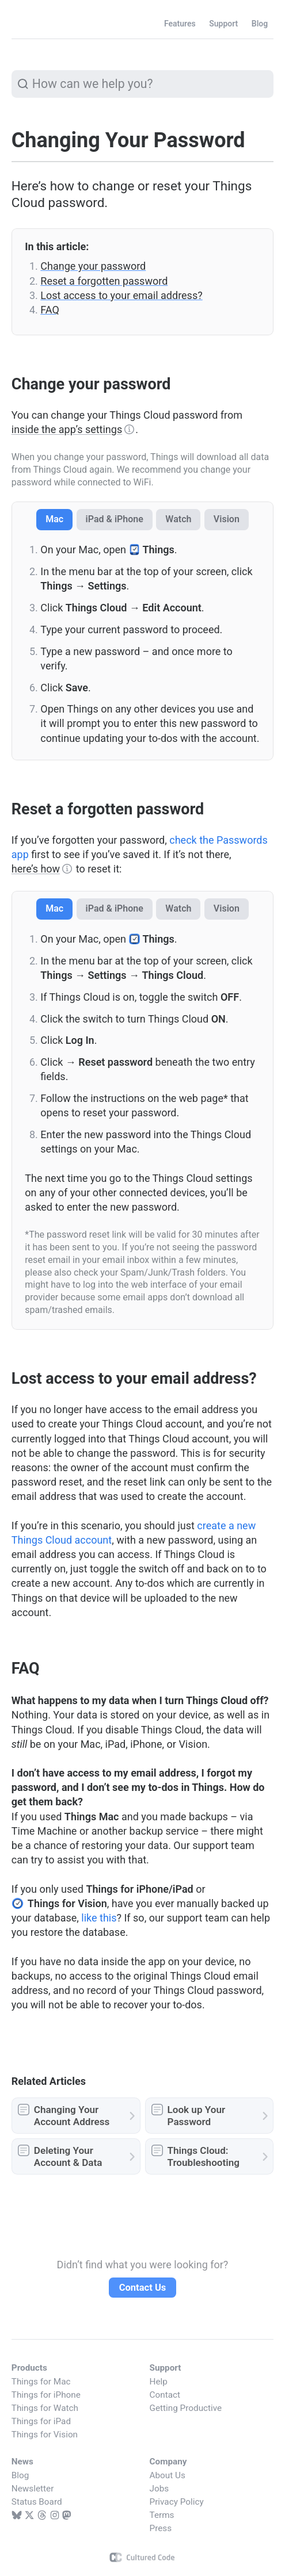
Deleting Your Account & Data (68, 2156)
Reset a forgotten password (104, 281)
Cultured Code (142, 2557)
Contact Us (142, 2287)
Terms (162, 2515)
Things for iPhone (46, 2395)
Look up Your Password (197, 2115)
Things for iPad (41, 2421)
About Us (167, 2475)
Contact (165, 2395)
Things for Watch (45, 2408)
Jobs (159, 2488)
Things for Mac (41, 2381)
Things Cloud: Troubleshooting (204, 2156)
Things (37, 23)
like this (98, 1918)
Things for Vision (45, 2434)
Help (159, 2381)
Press (161, 2528)
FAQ (49, 310)
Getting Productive (186, 2408)
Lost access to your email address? (121, 295)
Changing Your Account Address (71, 2115)
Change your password (93, 266)
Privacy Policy (177, 2502)
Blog (20, 2475)
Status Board (37, 2502)
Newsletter (33, 2488)
